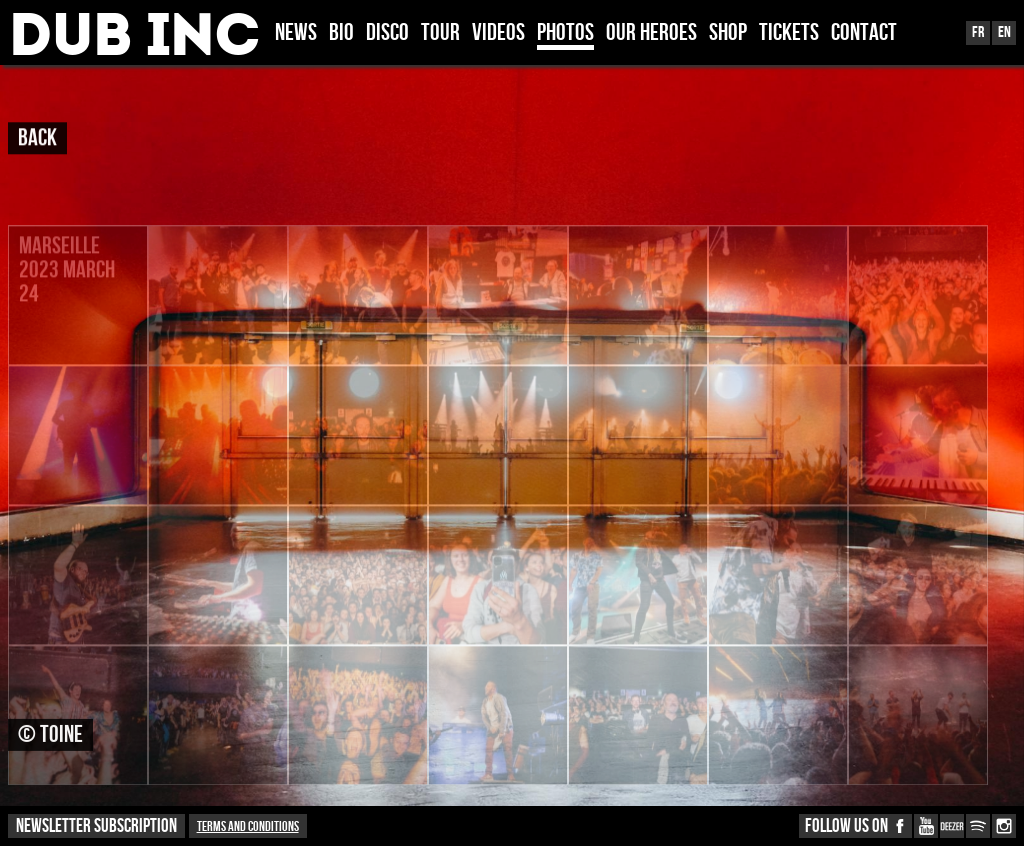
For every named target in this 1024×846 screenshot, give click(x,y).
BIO (341, 34)
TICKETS (789, 34)
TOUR (440, 34)
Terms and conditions (248, 826)
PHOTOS (565, 34)
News (296, 34)
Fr (978, 32)
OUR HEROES (651, 34)
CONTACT (864, 34)
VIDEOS (498, 34)
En (1004, 32)
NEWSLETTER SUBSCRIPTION (96, 826)
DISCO (387, 34)
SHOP (728, 34)
